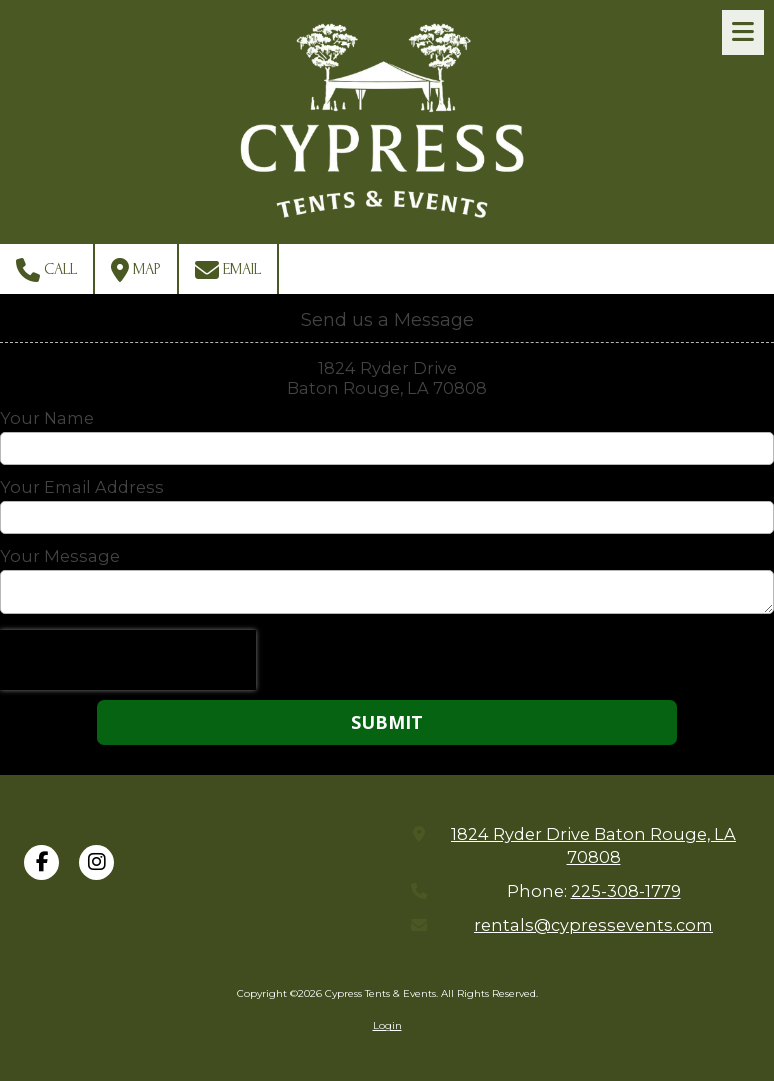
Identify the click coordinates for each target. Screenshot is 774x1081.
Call (46, 270)
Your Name (47, 418)
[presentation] (128, 660)
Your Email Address (82, 487)
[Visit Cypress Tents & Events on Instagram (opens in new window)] (96, 862)
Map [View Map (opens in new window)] (136, 270)
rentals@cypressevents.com (593, 925)
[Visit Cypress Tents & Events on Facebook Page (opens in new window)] (41, 862)
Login (387, 1025)
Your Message (60, 556)
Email (228, 270)
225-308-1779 (626, 891)
